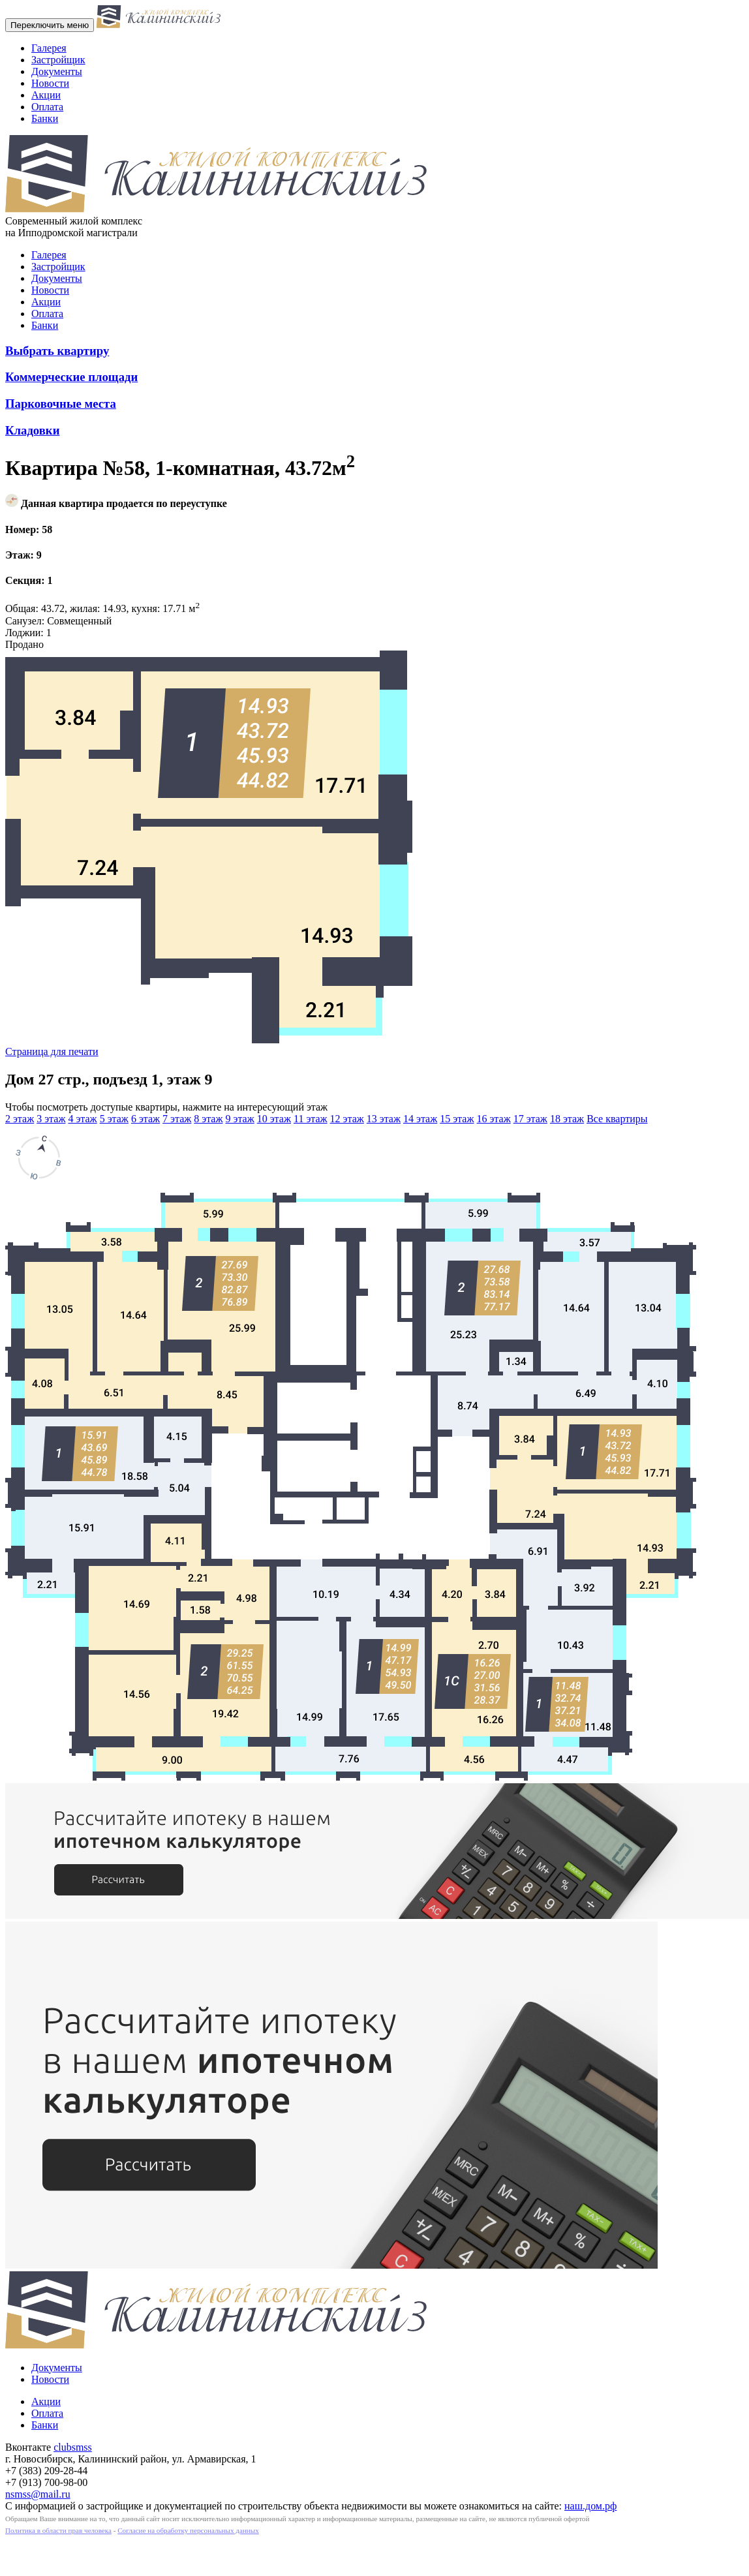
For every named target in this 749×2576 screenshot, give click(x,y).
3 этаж (51, 1118)
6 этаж (145, 1118)
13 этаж (384, 1118)
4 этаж (82, 1118)
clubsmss (73, 2447)
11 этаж (311, 1118)
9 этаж (240, 1118)
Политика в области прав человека (58, 2530)
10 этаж (274, 1118)
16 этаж (493, 1118)
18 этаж (567, 1118)
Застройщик (58, 59)
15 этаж (457, 1118)
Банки (44, 118)
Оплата (47, 106)
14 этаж (420, 1118)
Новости (50, 83)
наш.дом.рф (590, 2505)
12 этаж (347, 1118)
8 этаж (208, 1118)
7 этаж (176, 1118)
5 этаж (114, 1118)
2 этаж (19, 1118)
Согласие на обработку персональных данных (188, 2530)
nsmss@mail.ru (37, 2494)
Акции (46, 94)
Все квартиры (617, 1118)
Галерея (49, 48)
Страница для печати (52, 1051)
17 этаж (530, 1118)
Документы (56, 71)
